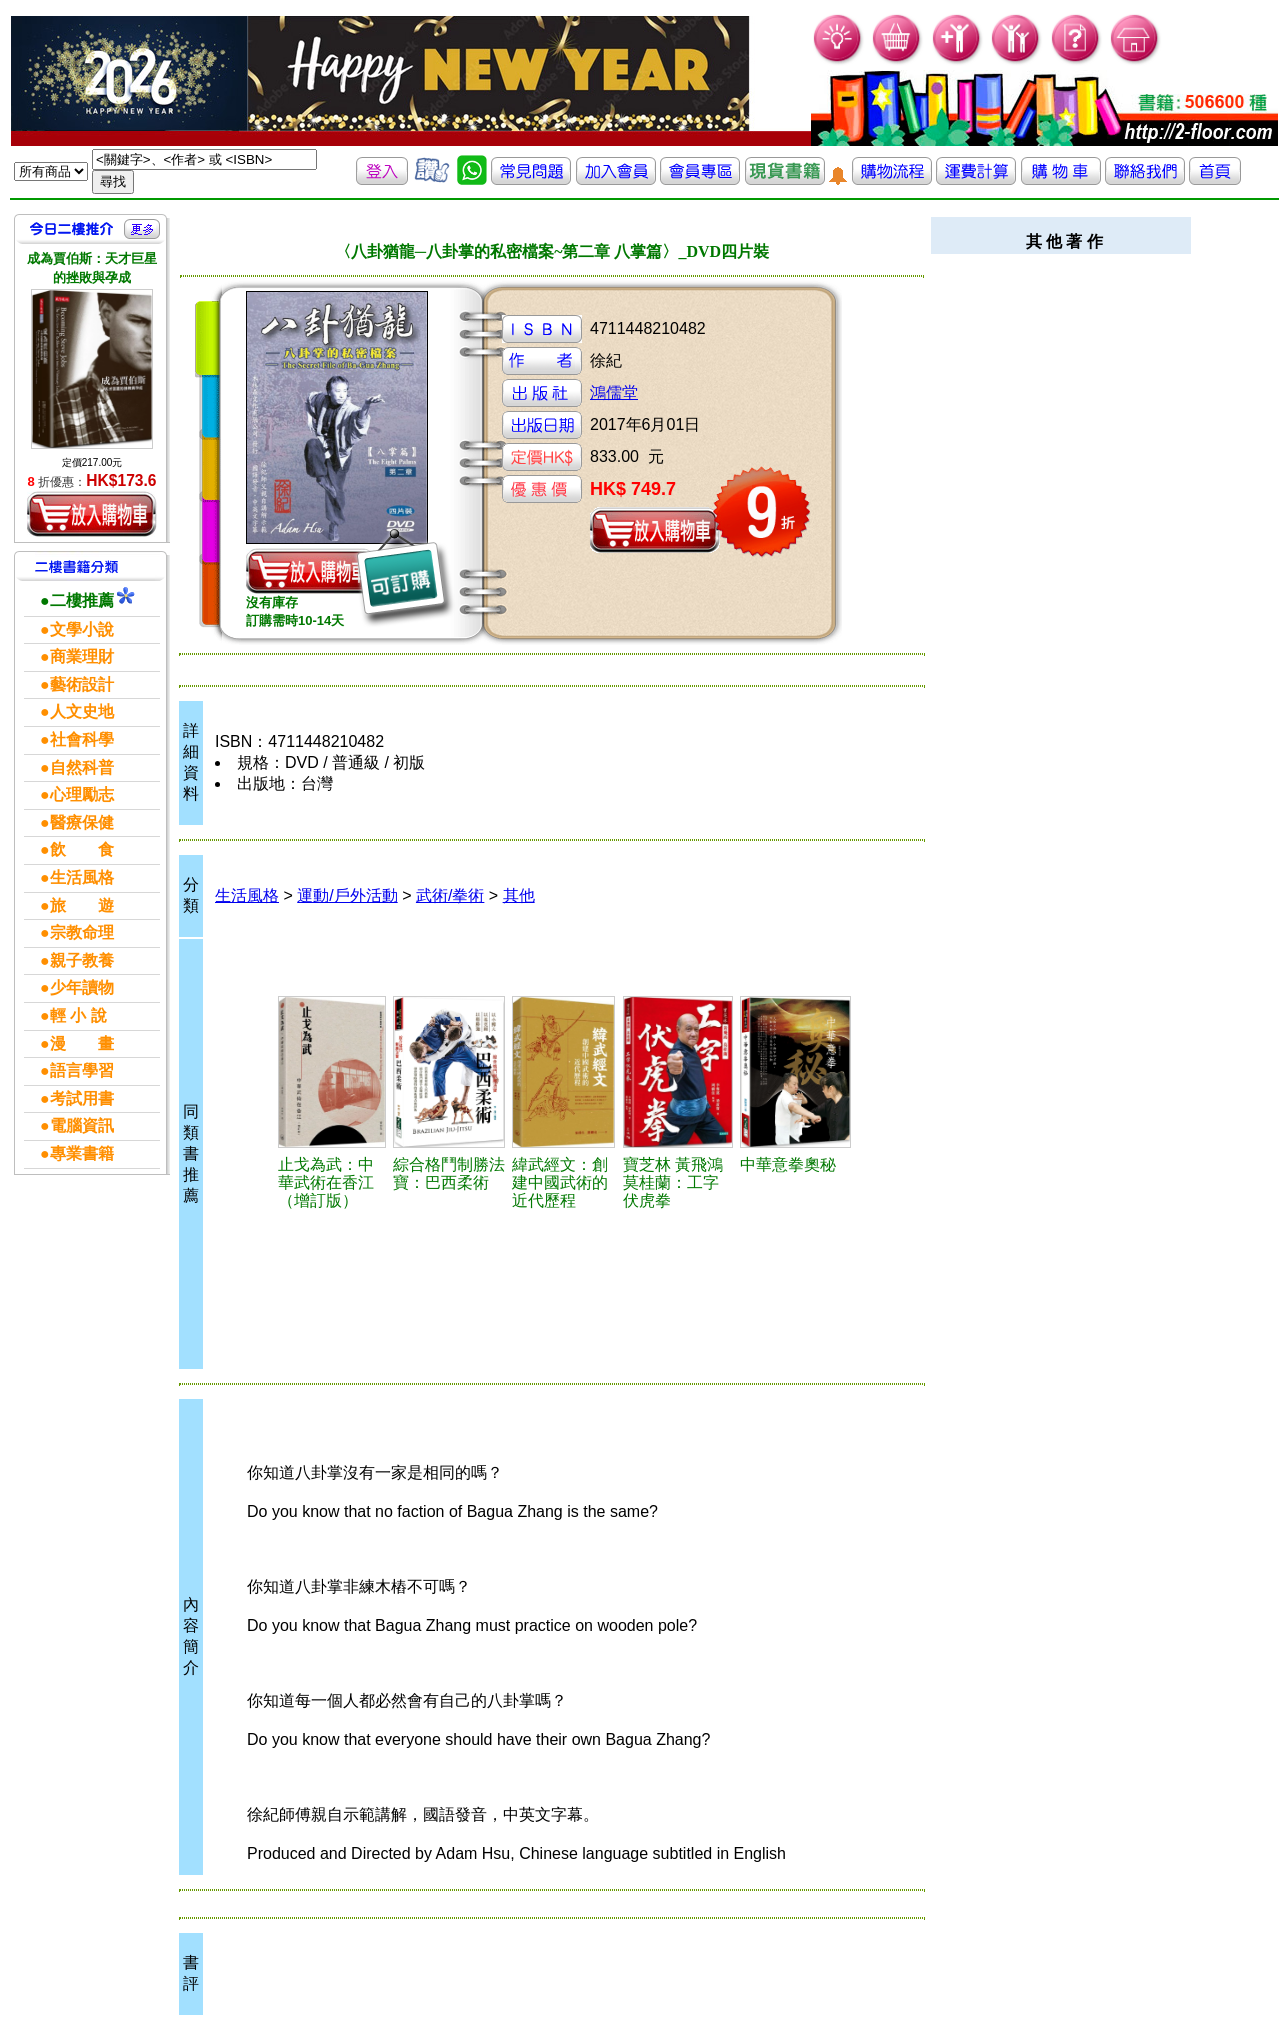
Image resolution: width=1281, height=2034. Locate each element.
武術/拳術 (450, 895)
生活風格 (247, 895)
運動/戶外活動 (347, 895)
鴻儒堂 (614, 392)
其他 (519, 895)
